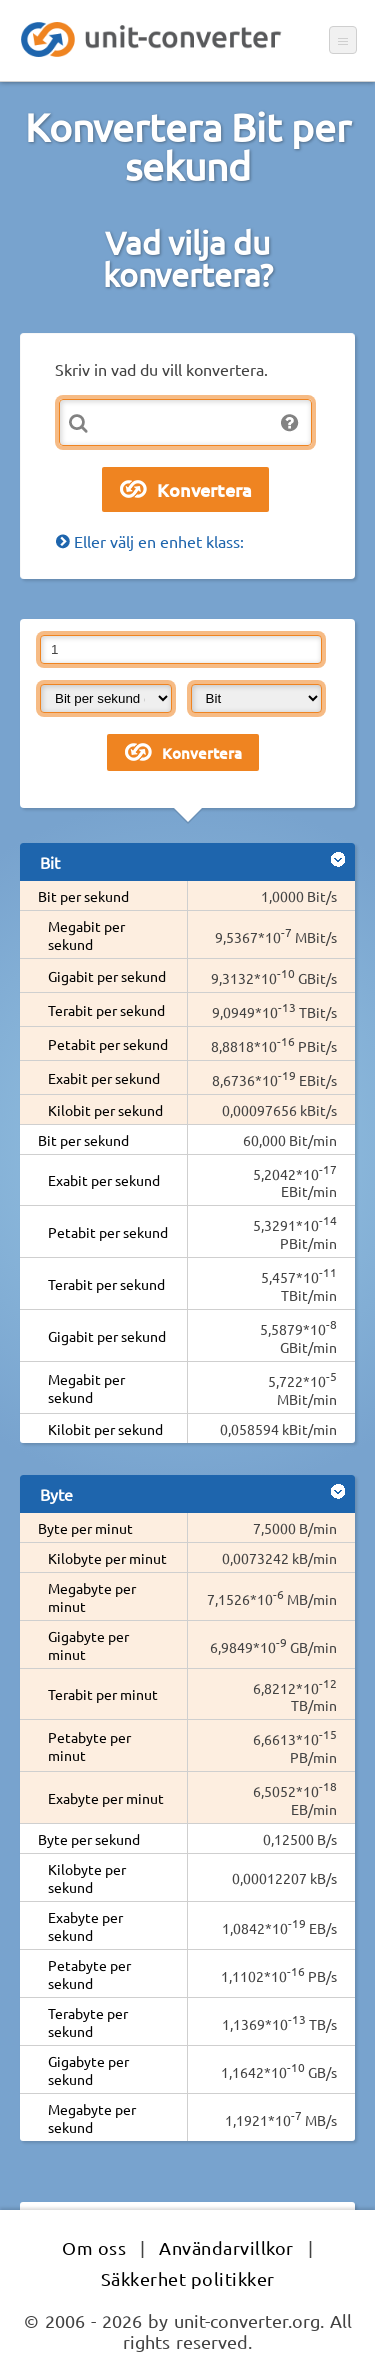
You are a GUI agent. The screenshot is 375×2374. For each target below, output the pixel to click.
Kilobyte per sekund (87, 1878)
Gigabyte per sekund (88, 2070)
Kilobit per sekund (105, 1110)
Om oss (94, 2247)
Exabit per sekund (104, 1078)
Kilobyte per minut (107, 1558)
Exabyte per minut (106, 1798)
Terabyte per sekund (88, 2022)
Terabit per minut (103, 1694)
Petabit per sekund (108, 1044)
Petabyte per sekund (89, 1974)
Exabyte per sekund (85, 1926)
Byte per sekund (89, 1839)
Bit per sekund (83, 896)
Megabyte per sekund (92, 2118)
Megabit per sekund (86, 935)
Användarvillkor (226, 2247)
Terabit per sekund (106, 1010)
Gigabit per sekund (107, 976)
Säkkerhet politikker (188, 2278)
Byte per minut (85, 1528)
